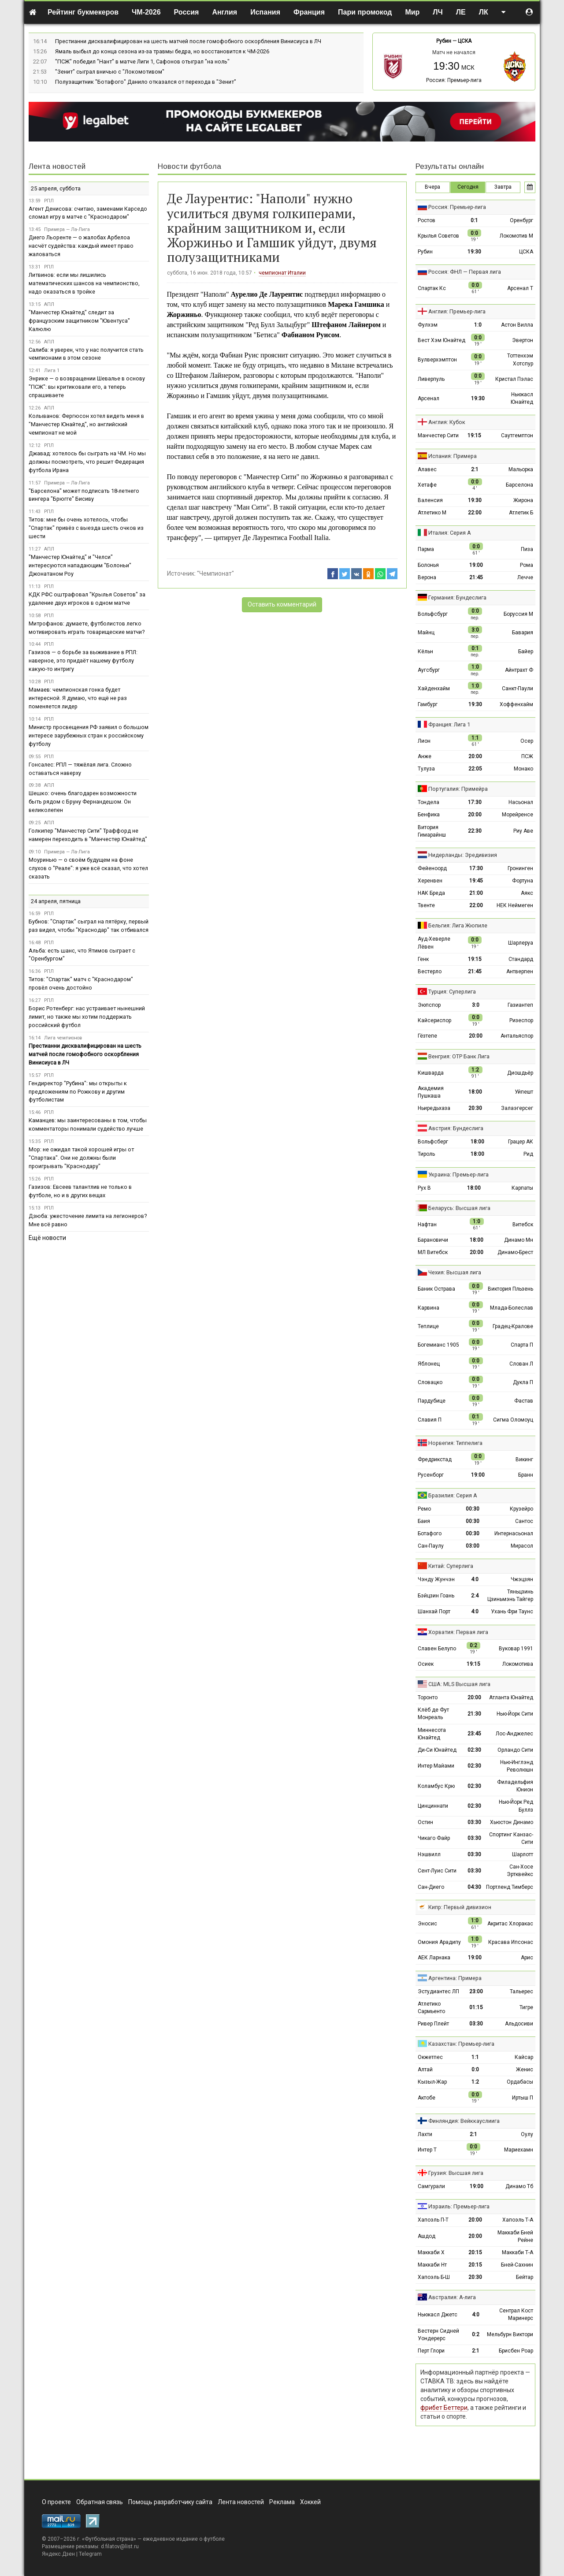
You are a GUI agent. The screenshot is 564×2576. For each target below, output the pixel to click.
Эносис (427, 1924)
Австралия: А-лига (452, 2297)
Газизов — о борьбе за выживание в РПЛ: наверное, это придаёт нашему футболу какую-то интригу (83, 660)
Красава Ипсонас (510, 1942)
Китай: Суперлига (450, 1566)
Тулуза (426, 769)
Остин (425, 1822)
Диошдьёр (520, 1073)
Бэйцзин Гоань (436, 1596)
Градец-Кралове (513, 1326)
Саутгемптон (517, 435)
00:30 (472, 1509)
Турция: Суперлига (452, 991)
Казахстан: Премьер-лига (461, 2043)
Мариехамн (518, 2150)
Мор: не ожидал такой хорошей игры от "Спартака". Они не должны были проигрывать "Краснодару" (81, 1157)
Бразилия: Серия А (452, 1495)
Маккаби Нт (432, 2265)
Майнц (426, 632)
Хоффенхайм (516, 704)
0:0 (475, 2069)
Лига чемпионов (63, 1038)
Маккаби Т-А (517, 2252)
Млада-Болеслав (511, 1308)
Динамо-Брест (515, 1252)
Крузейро (521, 1509)
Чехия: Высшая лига (454, 1272)
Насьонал (520, 802)
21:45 (476, 577)
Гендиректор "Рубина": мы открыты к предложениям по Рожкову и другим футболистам (78, 1091)
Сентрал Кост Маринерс (516, 2314)
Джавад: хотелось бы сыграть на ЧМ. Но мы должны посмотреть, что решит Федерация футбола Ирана (87, 461)
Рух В (424, 1188)
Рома (526, 565)
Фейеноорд (432, 868)
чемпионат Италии (282, 273)
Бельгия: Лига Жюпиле (457, 925)
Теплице (428, 1326)
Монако (523, 769)
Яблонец (429, 1364)
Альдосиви (519, 2024)
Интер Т (427, 2150)
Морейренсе (517, 815)
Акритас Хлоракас (510, 1924)
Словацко (430, 1382)
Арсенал (428, 398)
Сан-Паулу (431, 1546)
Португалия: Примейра (458, 788)
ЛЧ (437, 12)
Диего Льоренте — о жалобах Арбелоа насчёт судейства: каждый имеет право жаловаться (81, 245)
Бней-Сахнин (517, 2265)
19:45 (476, 881)
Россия (186, 12)
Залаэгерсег (517, 1108)
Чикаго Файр (434, 1838)
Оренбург (521, 220)
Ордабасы (520, 2082)
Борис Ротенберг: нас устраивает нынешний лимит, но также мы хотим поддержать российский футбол (87, 1016)
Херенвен (430, 881)
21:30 (474, 1714)
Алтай (425, 2069)
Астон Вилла (517, 325)
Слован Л (521, 1364)
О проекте (56, 2501)
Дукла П (523, 1382)
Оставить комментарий (282, 604)
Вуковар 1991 (516, 1648)
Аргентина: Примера (455, 1978)
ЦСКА (464, 41)
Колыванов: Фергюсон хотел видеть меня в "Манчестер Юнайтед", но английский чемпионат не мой (86, 424)
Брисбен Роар (516, 2351)
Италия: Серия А (449, 532)
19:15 (474, 435)
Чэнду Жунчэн (436, 1579)
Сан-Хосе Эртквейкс (520, 1870)
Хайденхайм (434, 688)
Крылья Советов (438, 236)
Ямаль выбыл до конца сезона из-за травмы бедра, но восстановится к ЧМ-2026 (162, 51)
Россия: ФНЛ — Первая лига (464, 271)
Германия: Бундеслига (457, 597)
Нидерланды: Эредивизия (462, 855)
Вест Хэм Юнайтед (441, 340)
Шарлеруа (520, 943)
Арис (527, 1957)
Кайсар (524, 2057)
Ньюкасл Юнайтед (522, 398)
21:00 (476, 893)
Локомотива (517, 1664)
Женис (524, 2069)
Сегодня (468, 187)
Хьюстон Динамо (511, 1822)
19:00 (476, 565)
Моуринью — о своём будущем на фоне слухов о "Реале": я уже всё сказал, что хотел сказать (88, 868)
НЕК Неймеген (515, 905)
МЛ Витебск (433, 1252)
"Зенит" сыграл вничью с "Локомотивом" (109, 71)
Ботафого (430, 1533)
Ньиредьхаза (434, 1108)
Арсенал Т (520, 288)
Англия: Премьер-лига (457, 311)
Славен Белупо (437, 1648)
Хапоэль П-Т (433, 2220)
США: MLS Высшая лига (459, 1684)
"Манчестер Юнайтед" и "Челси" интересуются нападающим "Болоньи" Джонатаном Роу (80, 565)
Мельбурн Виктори (510, 2334)
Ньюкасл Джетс (437, 2315)
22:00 (475, 513)
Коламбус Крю (436, 1786)
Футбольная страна (109, 2539)
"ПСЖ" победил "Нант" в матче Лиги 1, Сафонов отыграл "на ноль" (142, 61)
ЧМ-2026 (146, 12)
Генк (423, 959)
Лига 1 (51, 370)
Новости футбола (189, 166)
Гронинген (520, 868)
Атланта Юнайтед (511, 1697)
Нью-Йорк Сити (515, 1714)
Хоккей (310, 2501)
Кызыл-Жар (432, 2082)
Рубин (443, 41)
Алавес (427, 469)
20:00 (475, 756)
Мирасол (522, 1546)
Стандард (520, 959)
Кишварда (431, 1073)
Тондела (428, 802)
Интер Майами (436, 1766)
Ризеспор (521, 1020)
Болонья (428, 565)
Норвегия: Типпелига (455, 1443)
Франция (309, 12)
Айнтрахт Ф (519, 670)
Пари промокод (365, 12)
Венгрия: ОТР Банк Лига (459, 1056)
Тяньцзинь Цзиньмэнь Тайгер (510, 1595)
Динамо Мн (518, 1240)
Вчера (432, 187)
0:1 (474, 220)
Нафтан (427, 1224)
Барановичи (433, 1240)
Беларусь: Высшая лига (459, 1208)
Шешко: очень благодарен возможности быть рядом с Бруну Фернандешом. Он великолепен (83, 801)
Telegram (90, 2554)
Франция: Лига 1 (449, 724)
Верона (427, 577)
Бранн (525, 1475)
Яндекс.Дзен (58, 2554)
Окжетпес (430, 2057)
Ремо (424, 1509)
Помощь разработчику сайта (170, 2501)
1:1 (475, 2057)
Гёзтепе (427, 1036)
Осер (526, 741)
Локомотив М (516, 236)
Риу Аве (523, 831)
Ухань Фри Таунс (512, 1611)
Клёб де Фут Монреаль (433, 1713)
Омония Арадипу (439, 1942)
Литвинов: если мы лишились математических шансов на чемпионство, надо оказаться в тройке (84, 283)
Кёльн (425, 651)
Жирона (523, 500)
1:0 (478, 325)
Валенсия (430, 500)
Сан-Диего (431, 1887)
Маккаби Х (431, 2252)
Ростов (426, 220)
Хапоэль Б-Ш (434, 2277)
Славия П (430, 1420)
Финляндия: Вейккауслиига (464, 2121)
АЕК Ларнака (434, 1957)
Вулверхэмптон (437, 360)
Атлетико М (432, 513)
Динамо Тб (519, 2186)
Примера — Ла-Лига (67, 229)
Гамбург (428, 704)
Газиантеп (520, 1005)
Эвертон (522, 340)
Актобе (426, 2098)
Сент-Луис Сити (437, 1871)
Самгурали (431, 2186)
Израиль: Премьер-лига (459, 2206)
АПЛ (49, 304)
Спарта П (522, 1345)
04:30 (474, 1887)
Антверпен (519, 971)
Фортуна (522, 881)
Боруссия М (518, 614)
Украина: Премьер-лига (458, 1174)
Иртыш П (522, 2098)
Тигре (526, 2007)
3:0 (475, 1005)
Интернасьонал (513, 1533)
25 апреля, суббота (56, 188)
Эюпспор (429, 1005)
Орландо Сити (515, 1750)
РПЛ (49, 201)
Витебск (522, 1224)
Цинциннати (433, 1806)
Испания (265, 12)
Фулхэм (428, 325)
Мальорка (520, 469)
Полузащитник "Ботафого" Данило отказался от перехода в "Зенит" (145, 81)
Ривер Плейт (433, 2024)
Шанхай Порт (434, 1611)
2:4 (475, 1596)
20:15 (475, 2252)
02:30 (474, 1750)
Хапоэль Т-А (517, 2220)
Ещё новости (47, 1237)
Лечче (525, 577)
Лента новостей (57, 166)
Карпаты (522, 1188)
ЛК (483, 12)
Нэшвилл (429, 1854)
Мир (412, 12)
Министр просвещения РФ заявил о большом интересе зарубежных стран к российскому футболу (88, 735)
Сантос (524, 1521)
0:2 (475, 2334)
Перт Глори (431, 2351)
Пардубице (431, 1401)
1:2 (475, 2082)
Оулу (527, 2134)
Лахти (425, 2134)
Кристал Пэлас (514, 379)
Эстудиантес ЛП (438, 1991)
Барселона (519, 485)
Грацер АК (520, 1142)
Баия (424, 1521)
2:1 (475, 469)
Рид (528, 1154)
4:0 (475, 1579)
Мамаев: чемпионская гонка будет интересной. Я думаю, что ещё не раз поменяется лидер (78, 698)
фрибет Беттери (444, 2407)
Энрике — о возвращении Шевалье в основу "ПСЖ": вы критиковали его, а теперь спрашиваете (87, 386)
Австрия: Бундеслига (455, 1128)
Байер (525, 651)
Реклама (282, 2501)
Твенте (426, 905)
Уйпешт (524, 1092)
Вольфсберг (433, 1142)
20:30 (475, 1108)
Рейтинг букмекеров (83, 12)
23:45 (474, 1734)
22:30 (475, 831)
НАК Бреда (431, 893)
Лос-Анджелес (514, 1734)
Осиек (426, 1664)
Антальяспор (517, 1036)
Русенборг (431, 1475)
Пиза (527, 549)
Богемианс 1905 (438, 1345)
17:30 (475, 802)
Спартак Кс (432, 288)
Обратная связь (99, 2501)
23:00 (476, 1991)
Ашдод (426, 2236)
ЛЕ (461, 12)
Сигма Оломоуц (513, 1420)
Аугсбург (429, 670)
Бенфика (429, 815)
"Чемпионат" (215, 573)
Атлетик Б (521, 513)
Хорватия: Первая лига (458, 1632)
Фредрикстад (435, 1459)
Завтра (503, 187)
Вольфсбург (433, 614)
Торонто (428, 1697)
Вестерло (430, 971)
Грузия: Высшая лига (455, 2173)
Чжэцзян (522, 1579)
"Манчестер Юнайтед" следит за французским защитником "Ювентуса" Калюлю (79, 320)
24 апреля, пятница (56, 901)
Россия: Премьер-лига (454, 80)
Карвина (428, 1308)
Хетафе (427, 485)
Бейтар (524, 2277)
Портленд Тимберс (509, 1887)
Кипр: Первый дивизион (459, 1907)
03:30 (474, 1822)
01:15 (476, 2007)
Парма (426, 549)
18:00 (475, 1092)
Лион (424, 741)
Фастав (523, 1401)
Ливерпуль (431, 379)
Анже (424, 756)
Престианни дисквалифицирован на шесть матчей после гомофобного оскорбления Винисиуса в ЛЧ (188, 41)
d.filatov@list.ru (120, 2546)
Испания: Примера (452, 456)
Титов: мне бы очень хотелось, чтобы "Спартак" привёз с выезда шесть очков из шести (86, 528)
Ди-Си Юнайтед (437, 1750)
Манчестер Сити (438, 435)
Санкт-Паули (517, 688)
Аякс (527, 893)
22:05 (475, 769)
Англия (224, 12)
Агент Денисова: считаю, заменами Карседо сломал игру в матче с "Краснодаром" (88, 212)
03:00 (472, 1546)
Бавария (522, 632)
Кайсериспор (434, 1020)
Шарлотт (522, 1854)
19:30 (474, 252)
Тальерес (521, 1991)
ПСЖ (527, 756)
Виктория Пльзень (510, 1289)
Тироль (426, 1154)
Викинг (524, 1459)
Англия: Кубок (446, 422)
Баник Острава (436, 1289)
